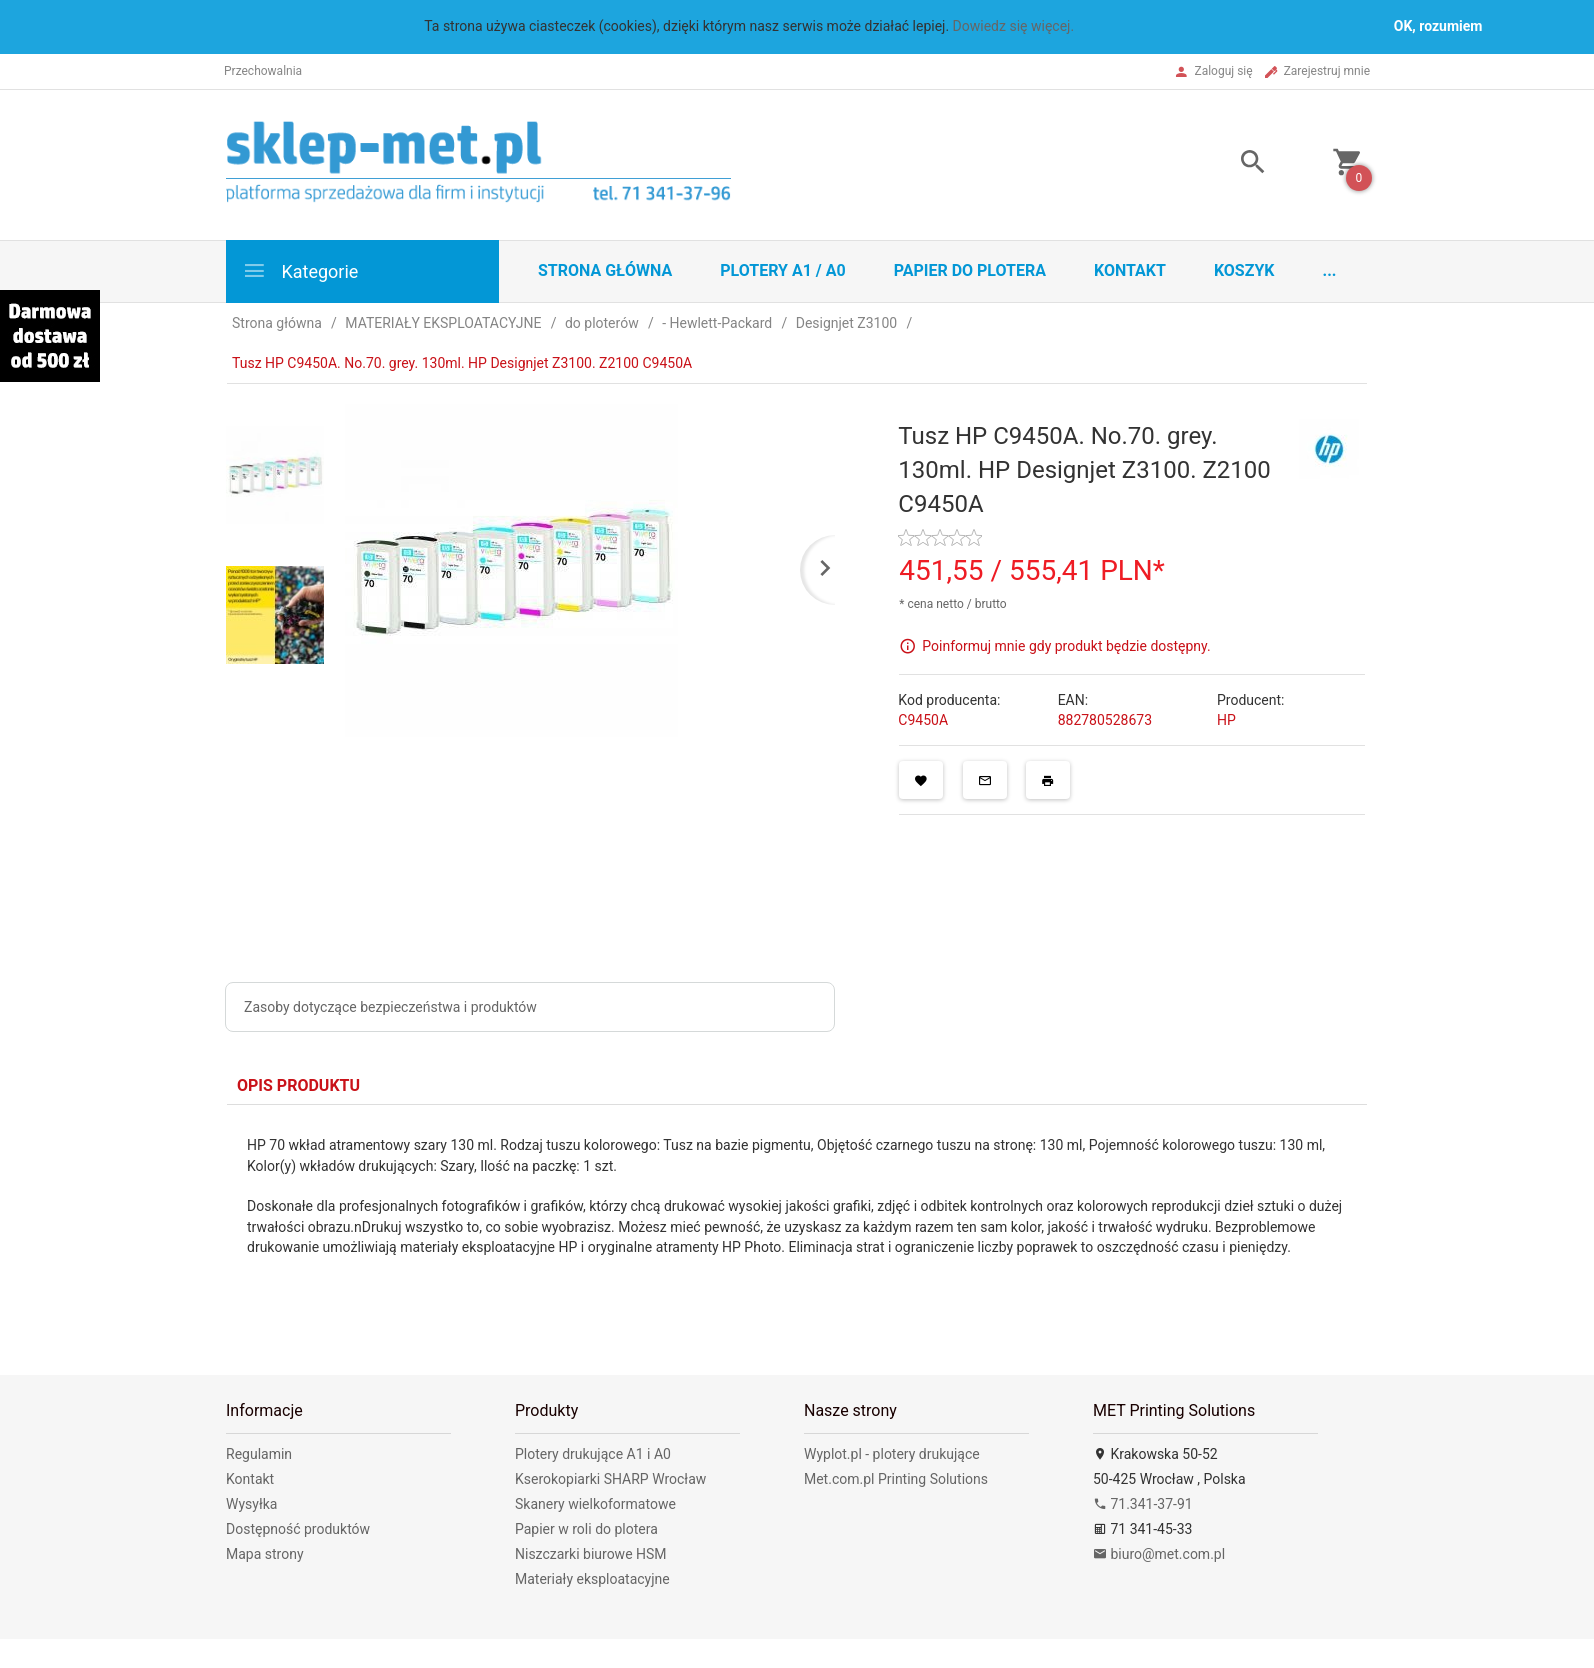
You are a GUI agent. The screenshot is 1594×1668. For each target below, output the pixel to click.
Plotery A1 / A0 (782, 270)
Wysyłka (251, 1504)
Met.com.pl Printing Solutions (896, 1479)
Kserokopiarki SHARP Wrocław (610, 1479)
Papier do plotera (970, 270)
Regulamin (259, 1454)
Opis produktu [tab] (298, 1085)
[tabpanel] (797, 1215)
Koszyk (1244, 270)
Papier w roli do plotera (586, 1529)
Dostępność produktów (298, 1529)
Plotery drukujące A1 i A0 (593, 1454)
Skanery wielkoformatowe (595, 1504)
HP (1226, 720)
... (1330, 270)
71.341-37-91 (1143, 1504)
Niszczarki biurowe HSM (591, 1554)
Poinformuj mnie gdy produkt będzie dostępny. (1066, 645)
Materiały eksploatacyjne (592, 1579)
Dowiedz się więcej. (1014, 26)
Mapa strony (265, 1554)
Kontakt (1130, 270)
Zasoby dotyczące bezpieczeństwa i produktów (390, 1007)
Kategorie (300, 270)
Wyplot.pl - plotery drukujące (892, 1454)
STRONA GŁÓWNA (605, 270)
